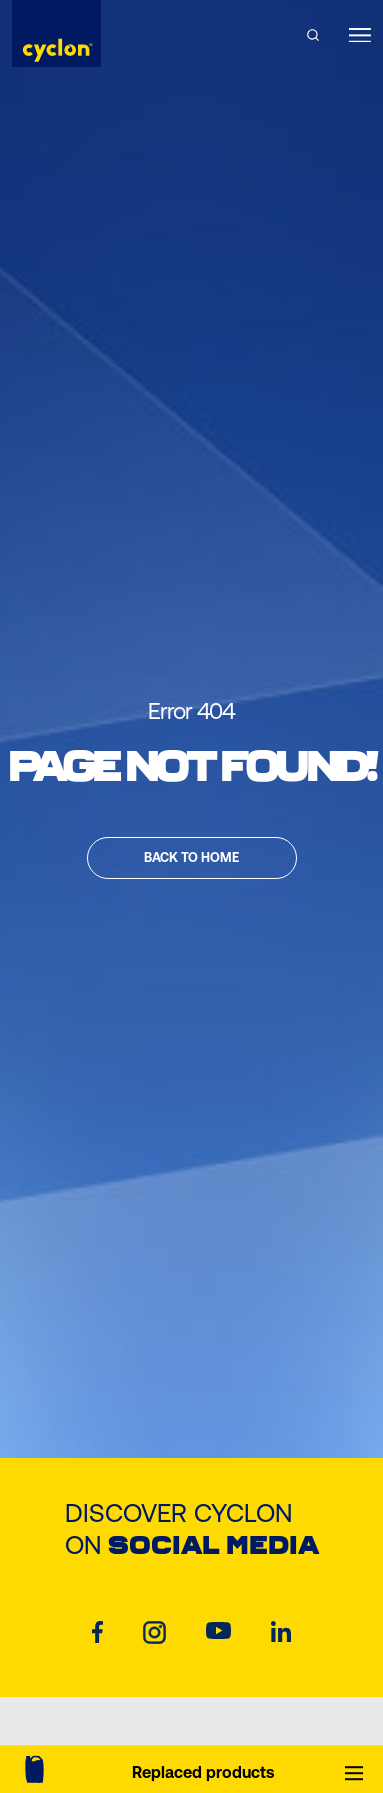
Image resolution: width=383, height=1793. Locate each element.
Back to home (191, 857)
